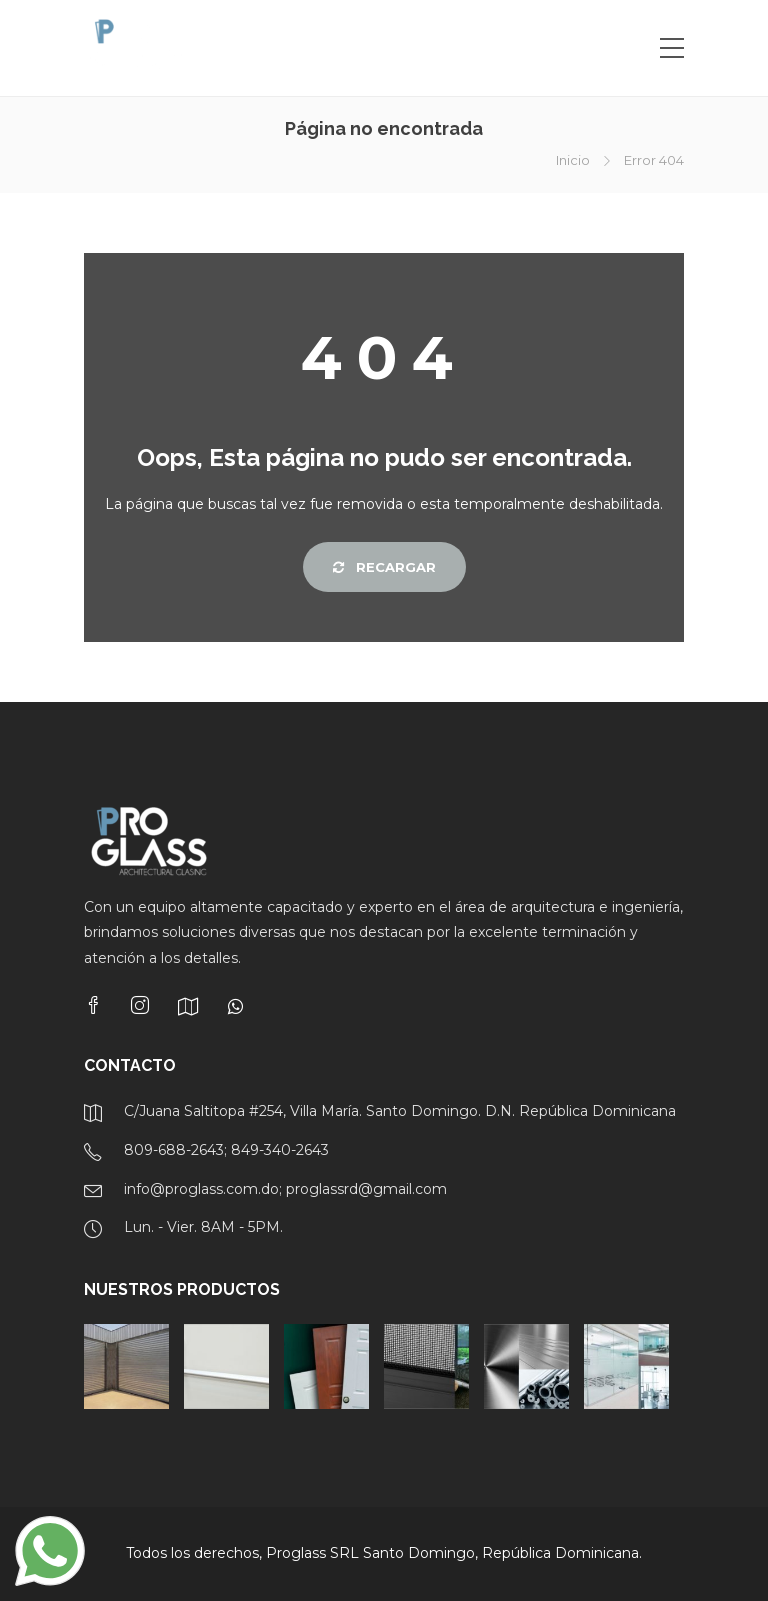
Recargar (384, 567)
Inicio (573, 160)
